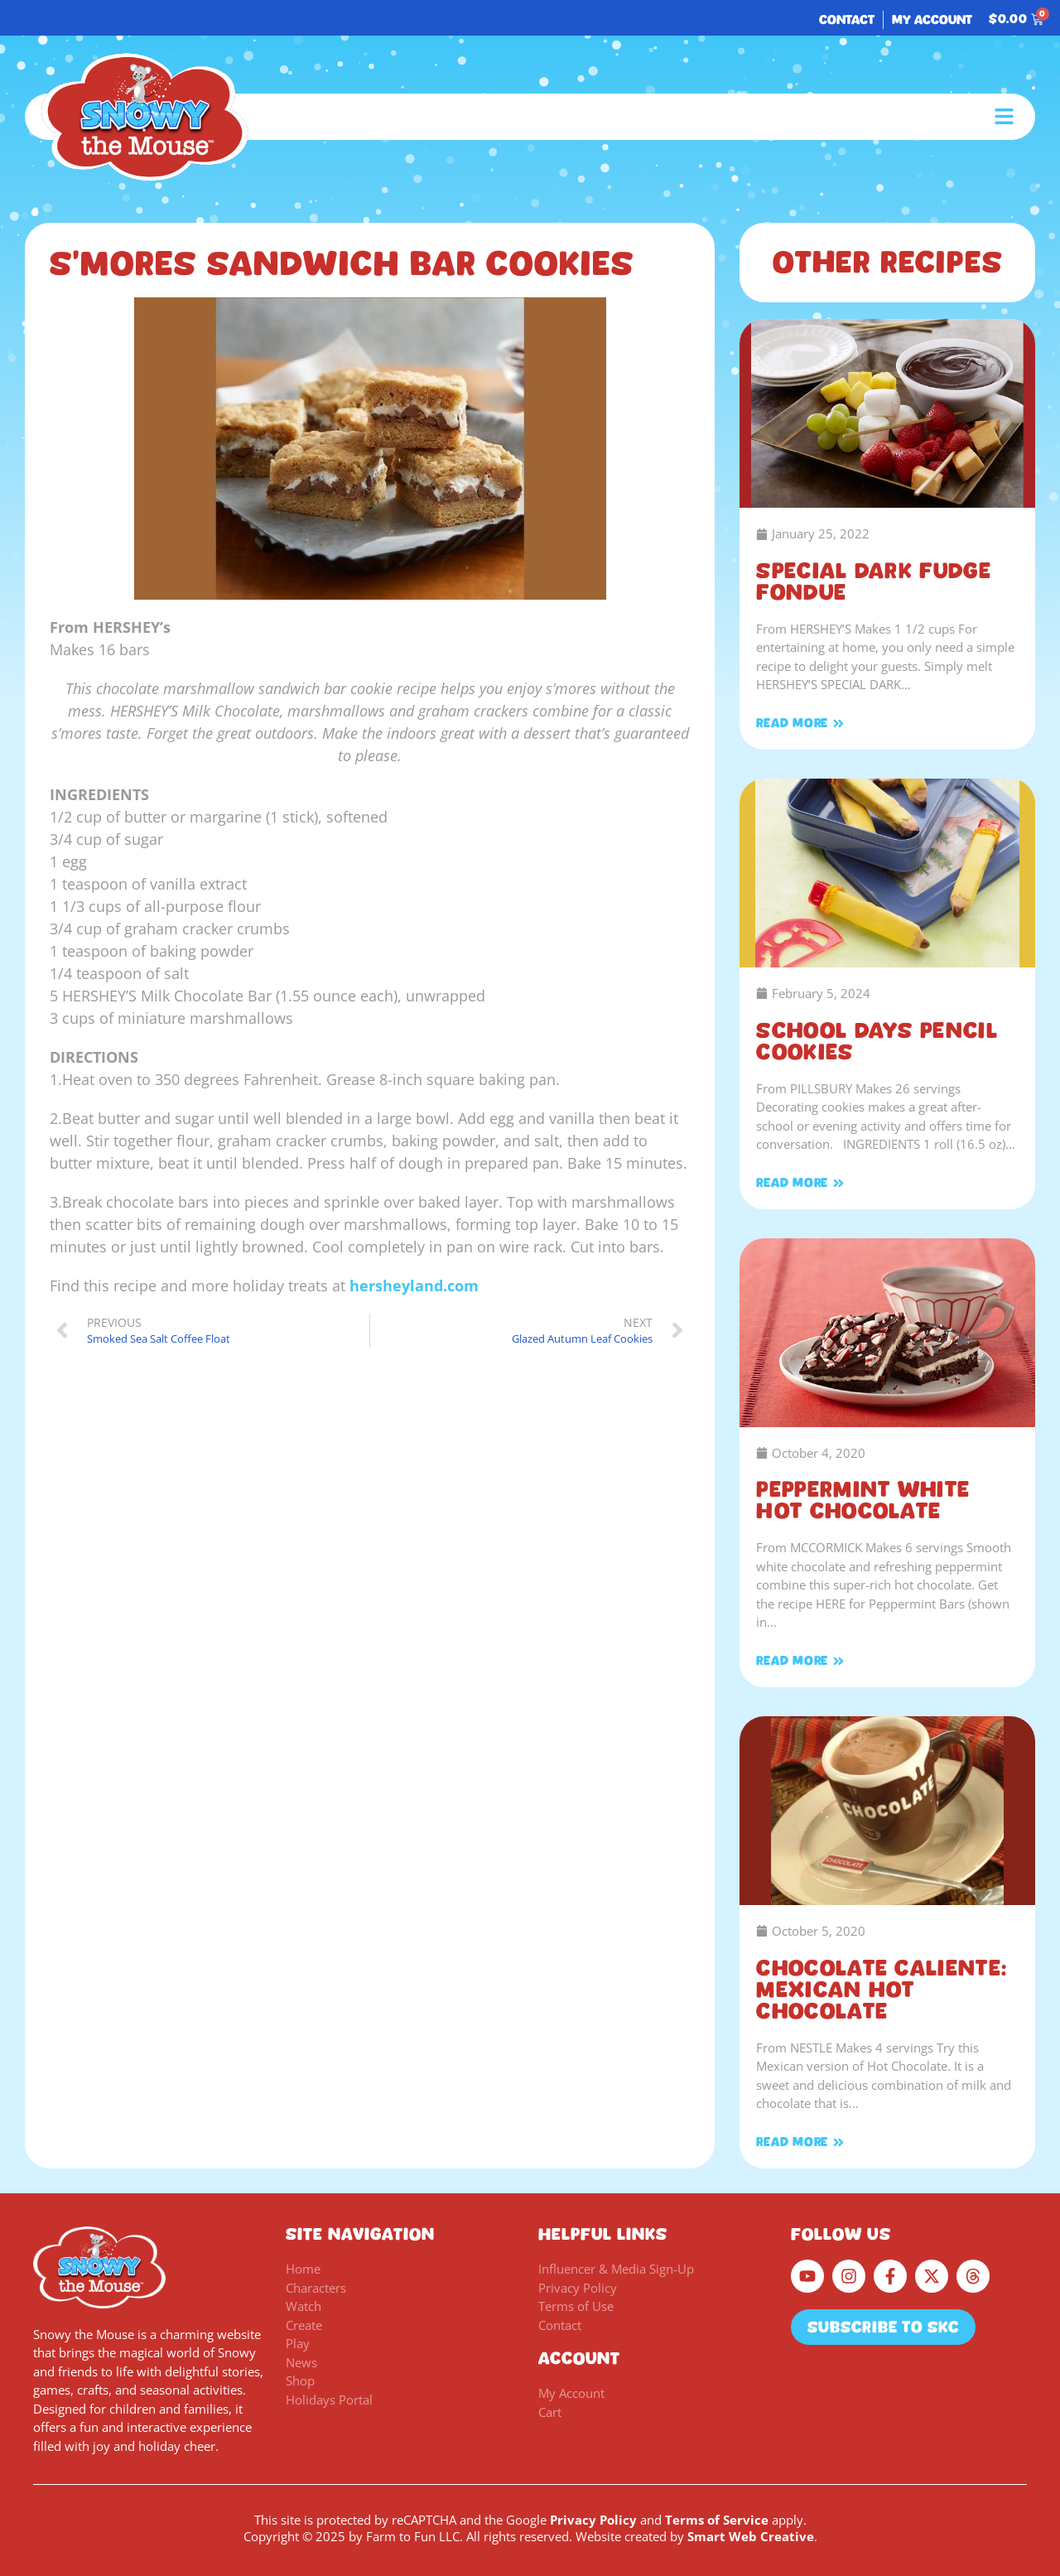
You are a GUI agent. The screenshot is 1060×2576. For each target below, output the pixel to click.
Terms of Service (716, 2519)
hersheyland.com (414, 1285)
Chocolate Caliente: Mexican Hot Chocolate (881, 1989)
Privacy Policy (593, 2519)
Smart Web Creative (750, 2536)
